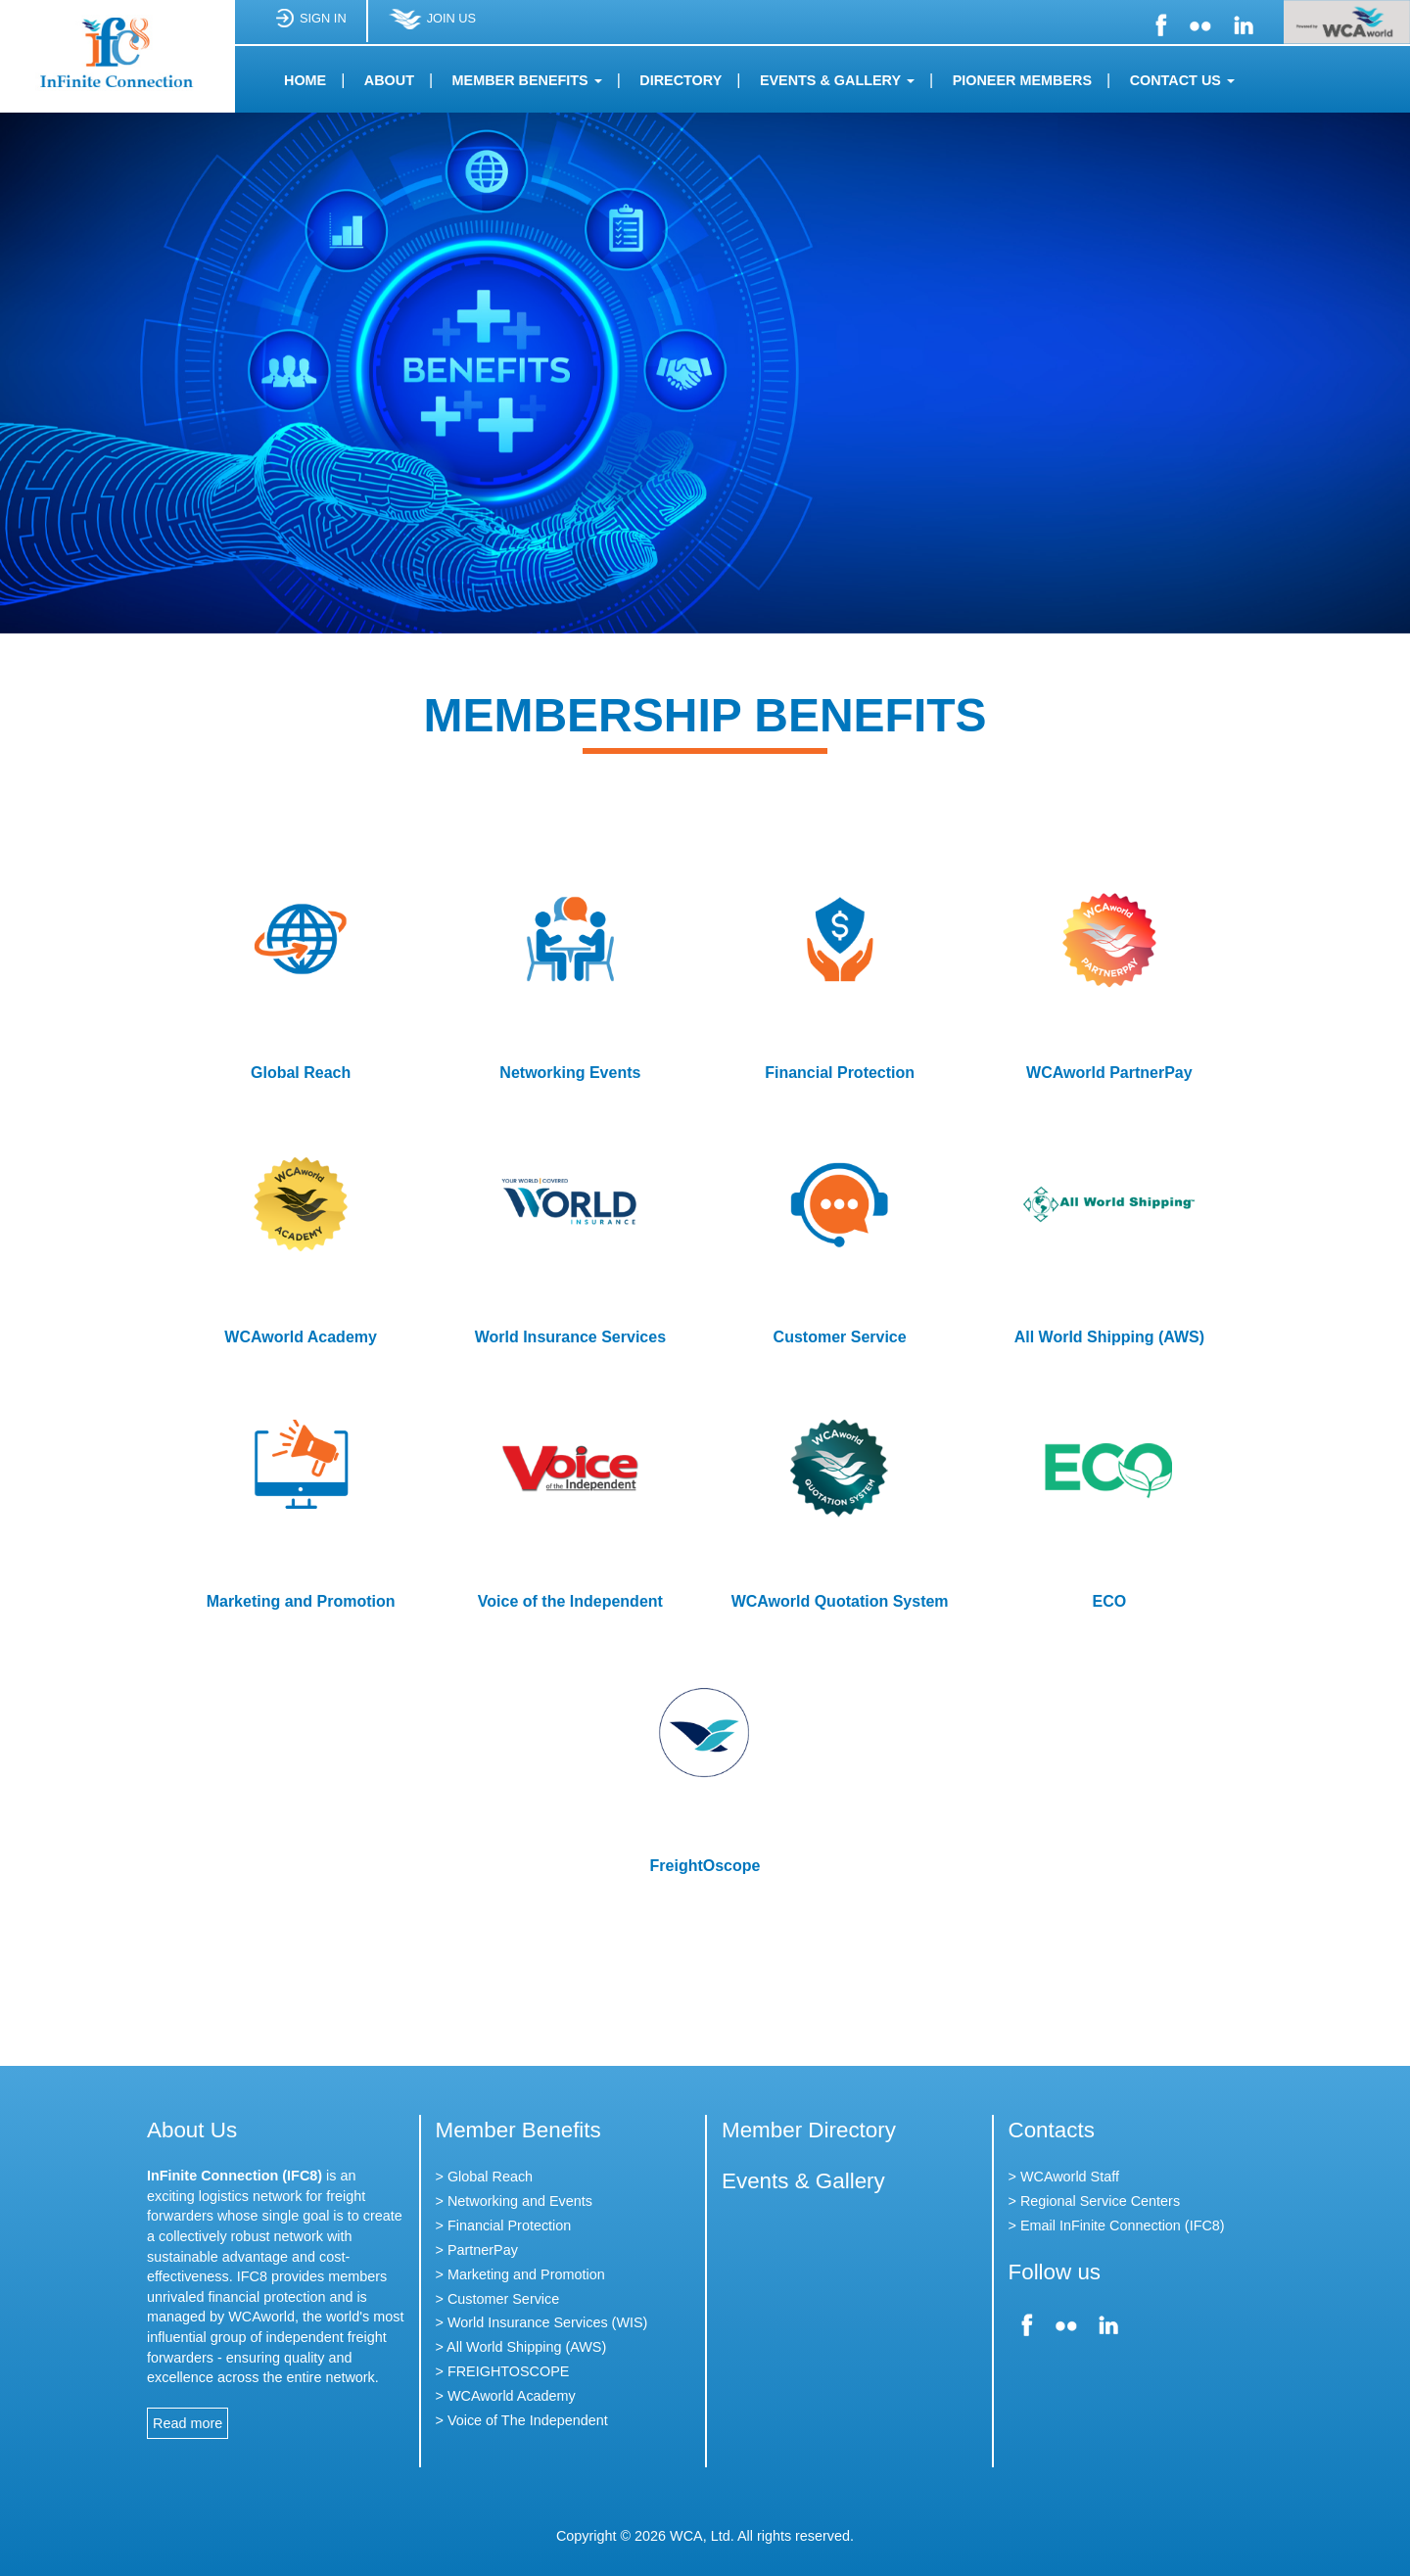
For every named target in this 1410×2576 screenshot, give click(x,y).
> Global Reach (485, 2176)
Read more (187, 2423)
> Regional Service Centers (1095, 2201)
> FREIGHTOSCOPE (503, 2371)
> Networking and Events (514, 2201)
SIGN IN (310, 26)
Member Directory (809, 2130)
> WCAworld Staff (1064, 2176)
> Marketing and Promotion (520, 2274)
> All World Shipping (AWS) (521, 2347)
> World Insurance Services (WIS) (542, 2322)
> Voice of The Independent (522, 2420)
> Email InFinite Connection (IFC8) (1117, 2225)
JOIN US (432, 26)
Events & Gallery (803, 2181)
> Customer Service (498, 2299)
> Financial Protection (504, 2225)
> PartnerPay (477, 2250)
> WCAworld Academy (506, 2396)
